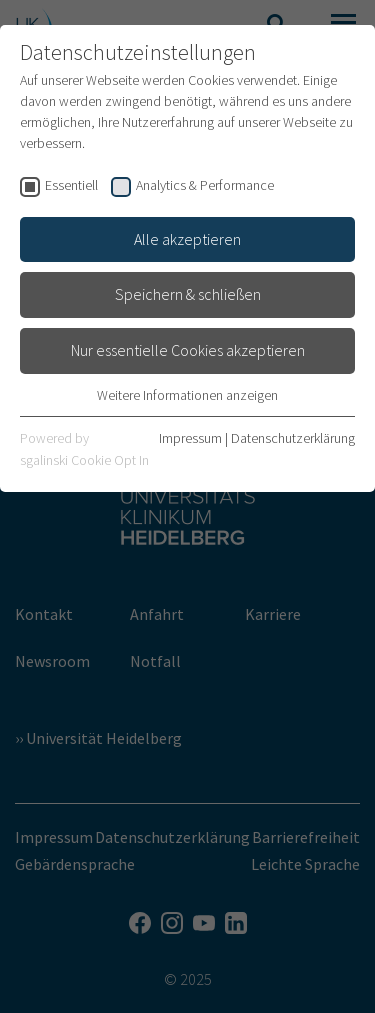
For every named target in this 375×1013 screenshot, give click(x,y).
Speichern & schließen (188, 294)
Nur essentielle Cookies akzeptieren (188, 350)
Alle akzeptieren (187, 239)
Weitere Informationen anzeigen (187, 395)
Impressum (190, 438)
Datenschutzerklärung (293, 438)
